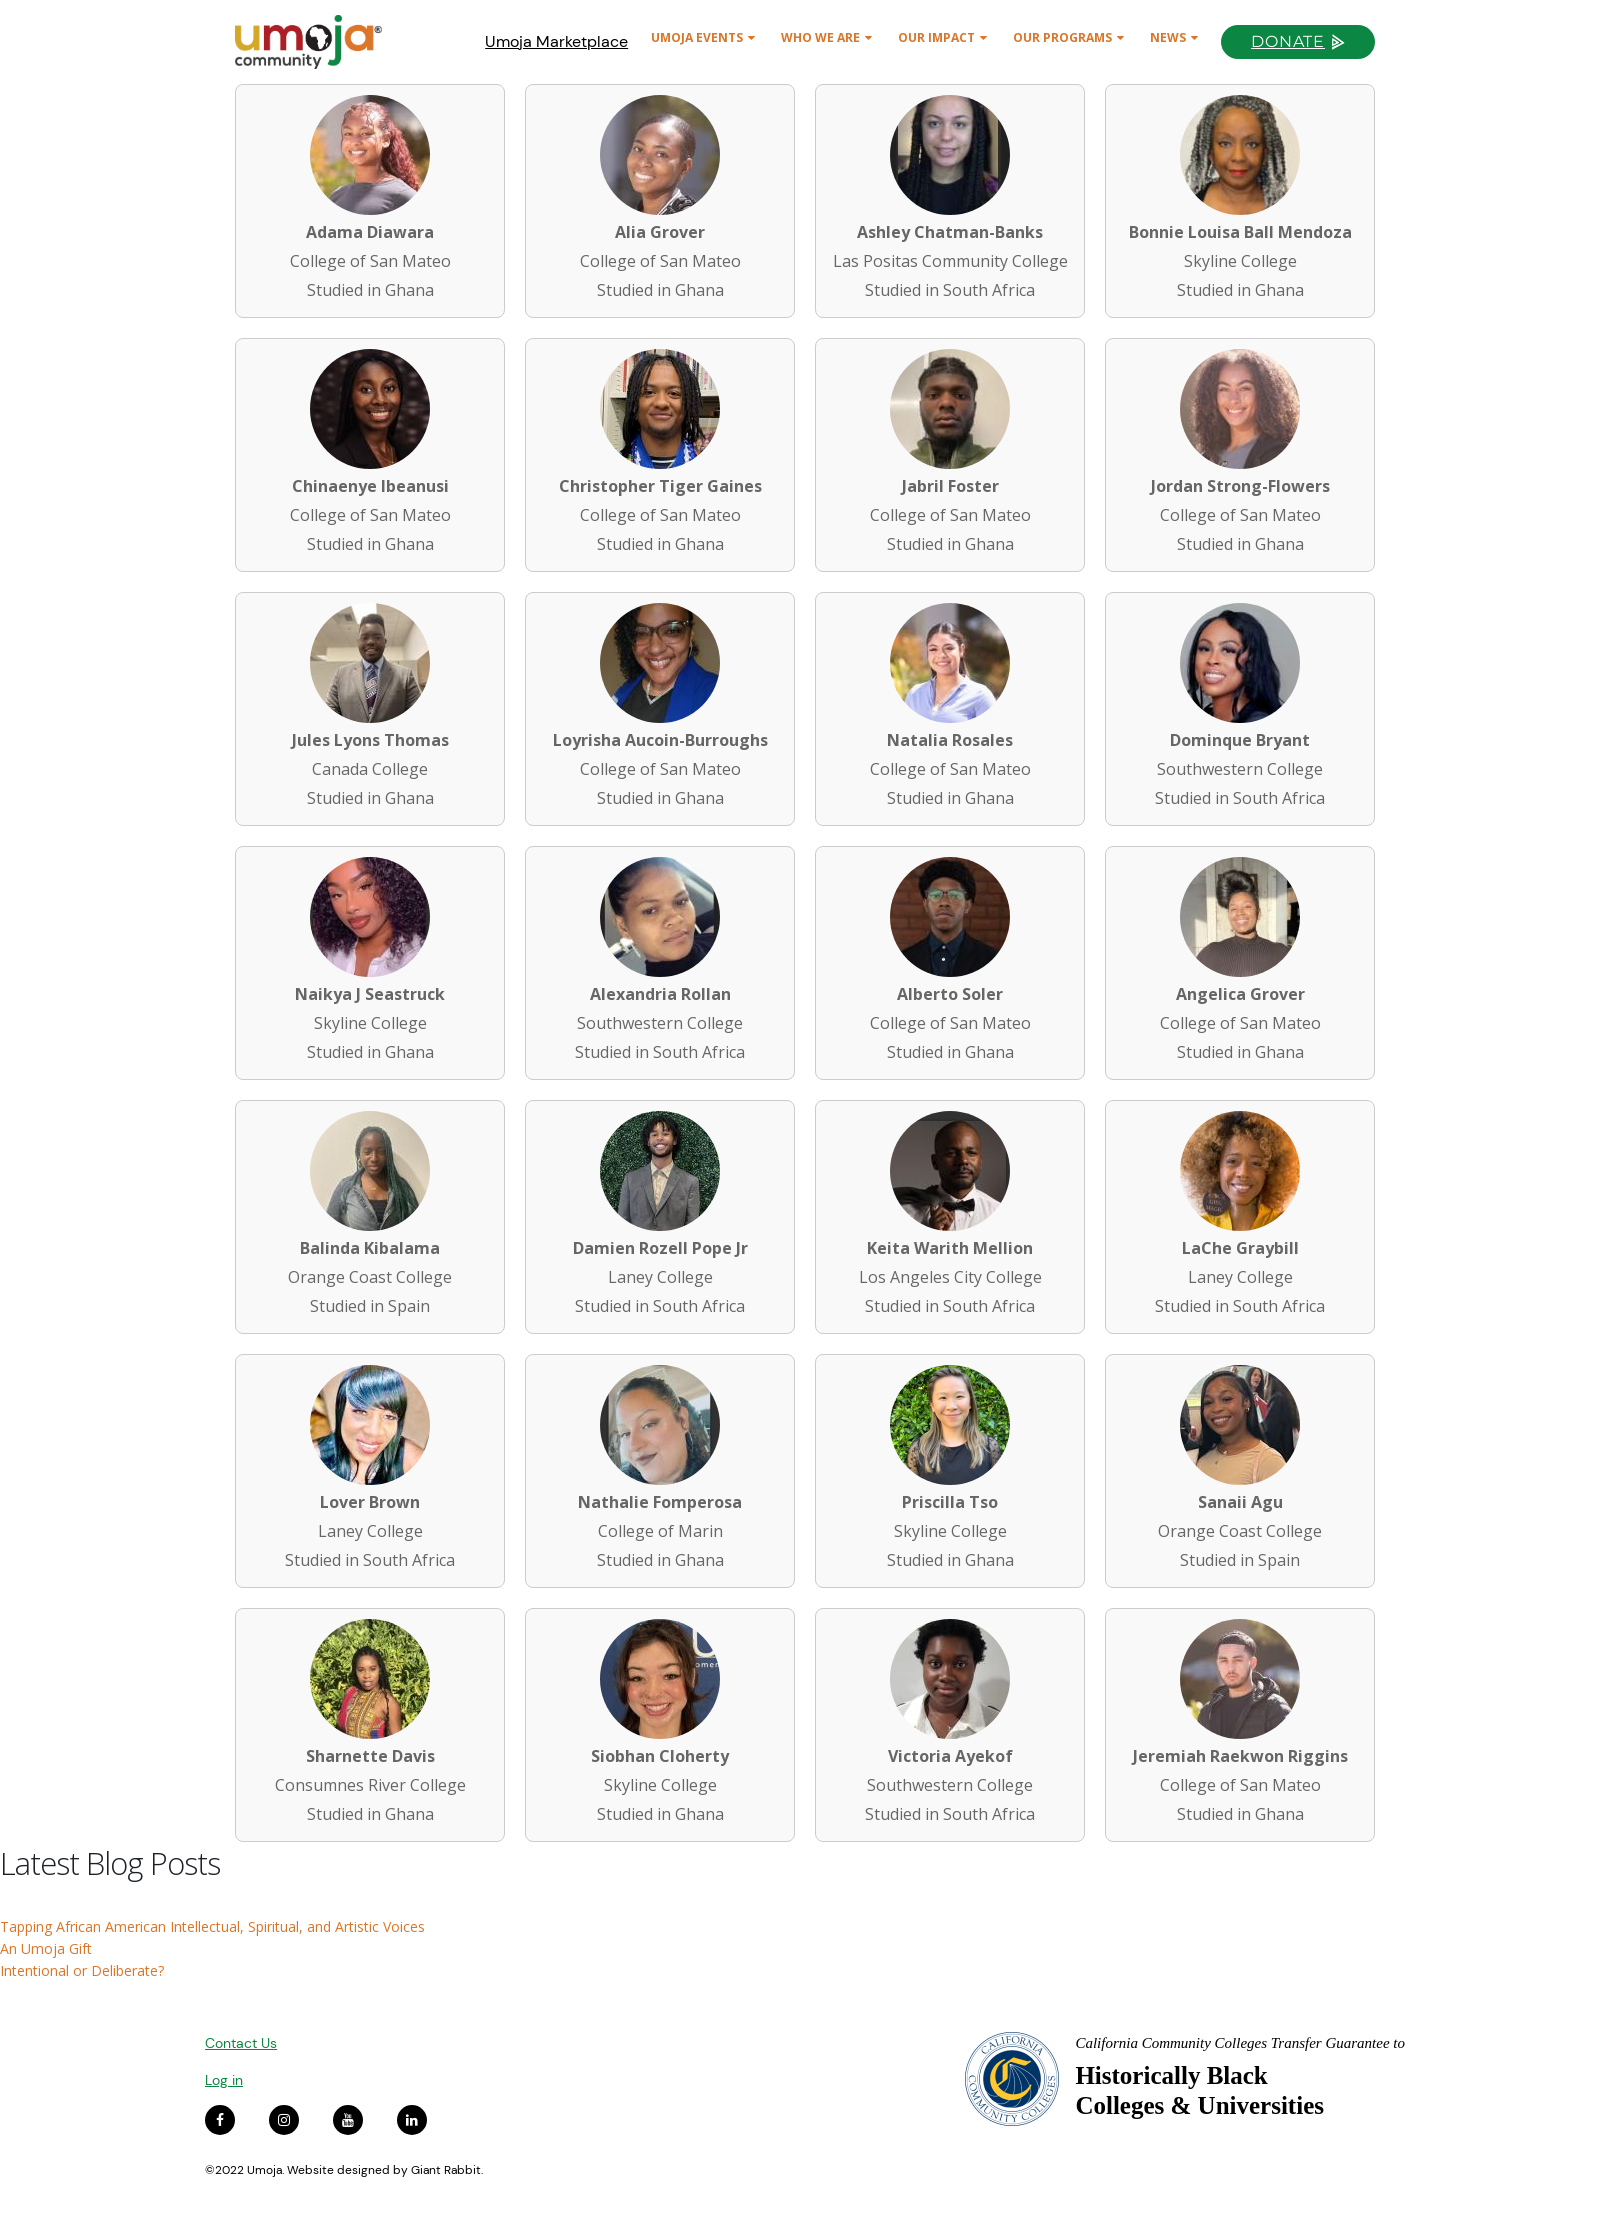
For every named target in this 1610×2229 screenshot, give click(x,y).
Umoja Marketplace (556, 41)
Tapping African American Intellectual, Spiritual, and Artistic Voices (212, 1926)
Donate (1288, 41)
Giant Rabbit (446, 2170)
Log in (224, 2080)
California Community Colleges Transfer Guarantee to (1240, 2043)
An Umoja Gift (46, 1948)
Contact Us (241, 2043)
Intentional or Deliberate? (82, 1970)
